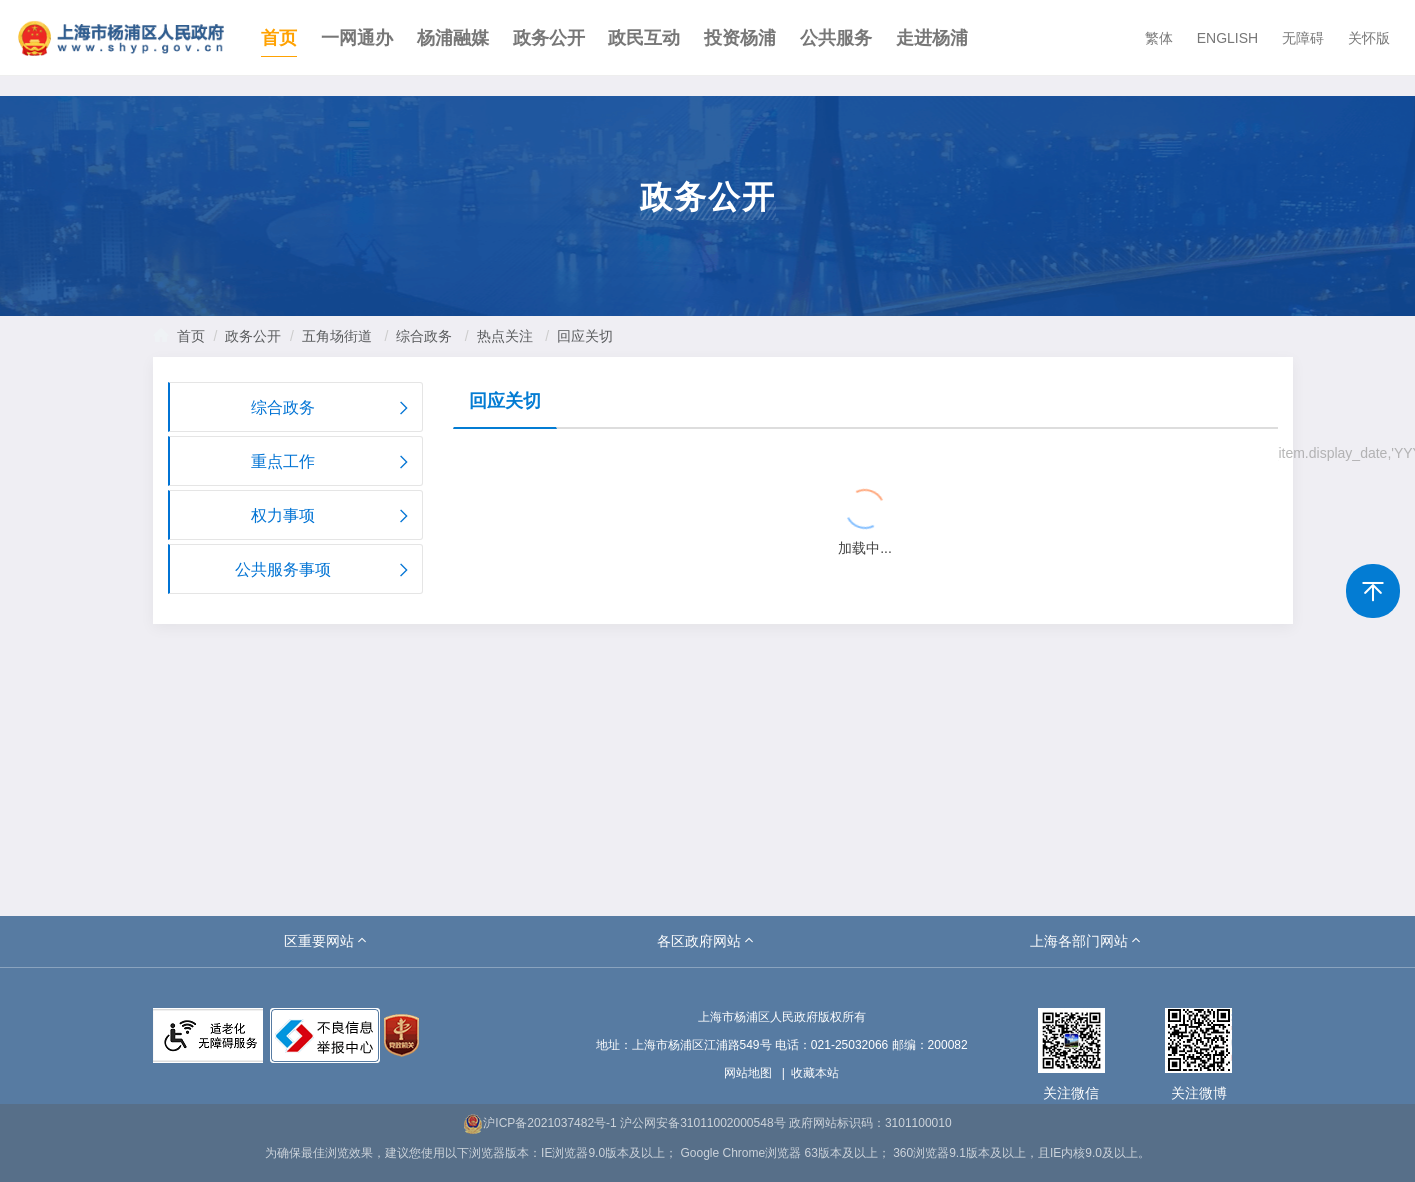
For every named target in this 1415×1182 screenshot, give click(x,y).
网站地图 (748, 1073)
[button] (327, 941)
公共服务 (836, 38)
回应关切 (585, 336)
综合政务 (424, 336)
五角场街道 (337, 336)
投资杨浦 (740, 38)
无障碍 (1303, 38)
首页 (279, 38)
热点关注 (505, 336)
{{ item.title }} (525, 455)
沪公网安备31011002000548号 (702, 1123)
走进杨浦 (932, 38)
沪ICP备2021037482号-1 (539, 1123)
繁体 (1159, 38)
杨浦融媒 (453, 38)
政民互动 (644, 38)
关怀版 (1369, 38)
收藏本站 (815, 1073)
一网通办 (357, 38)
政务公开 (549, 38)
